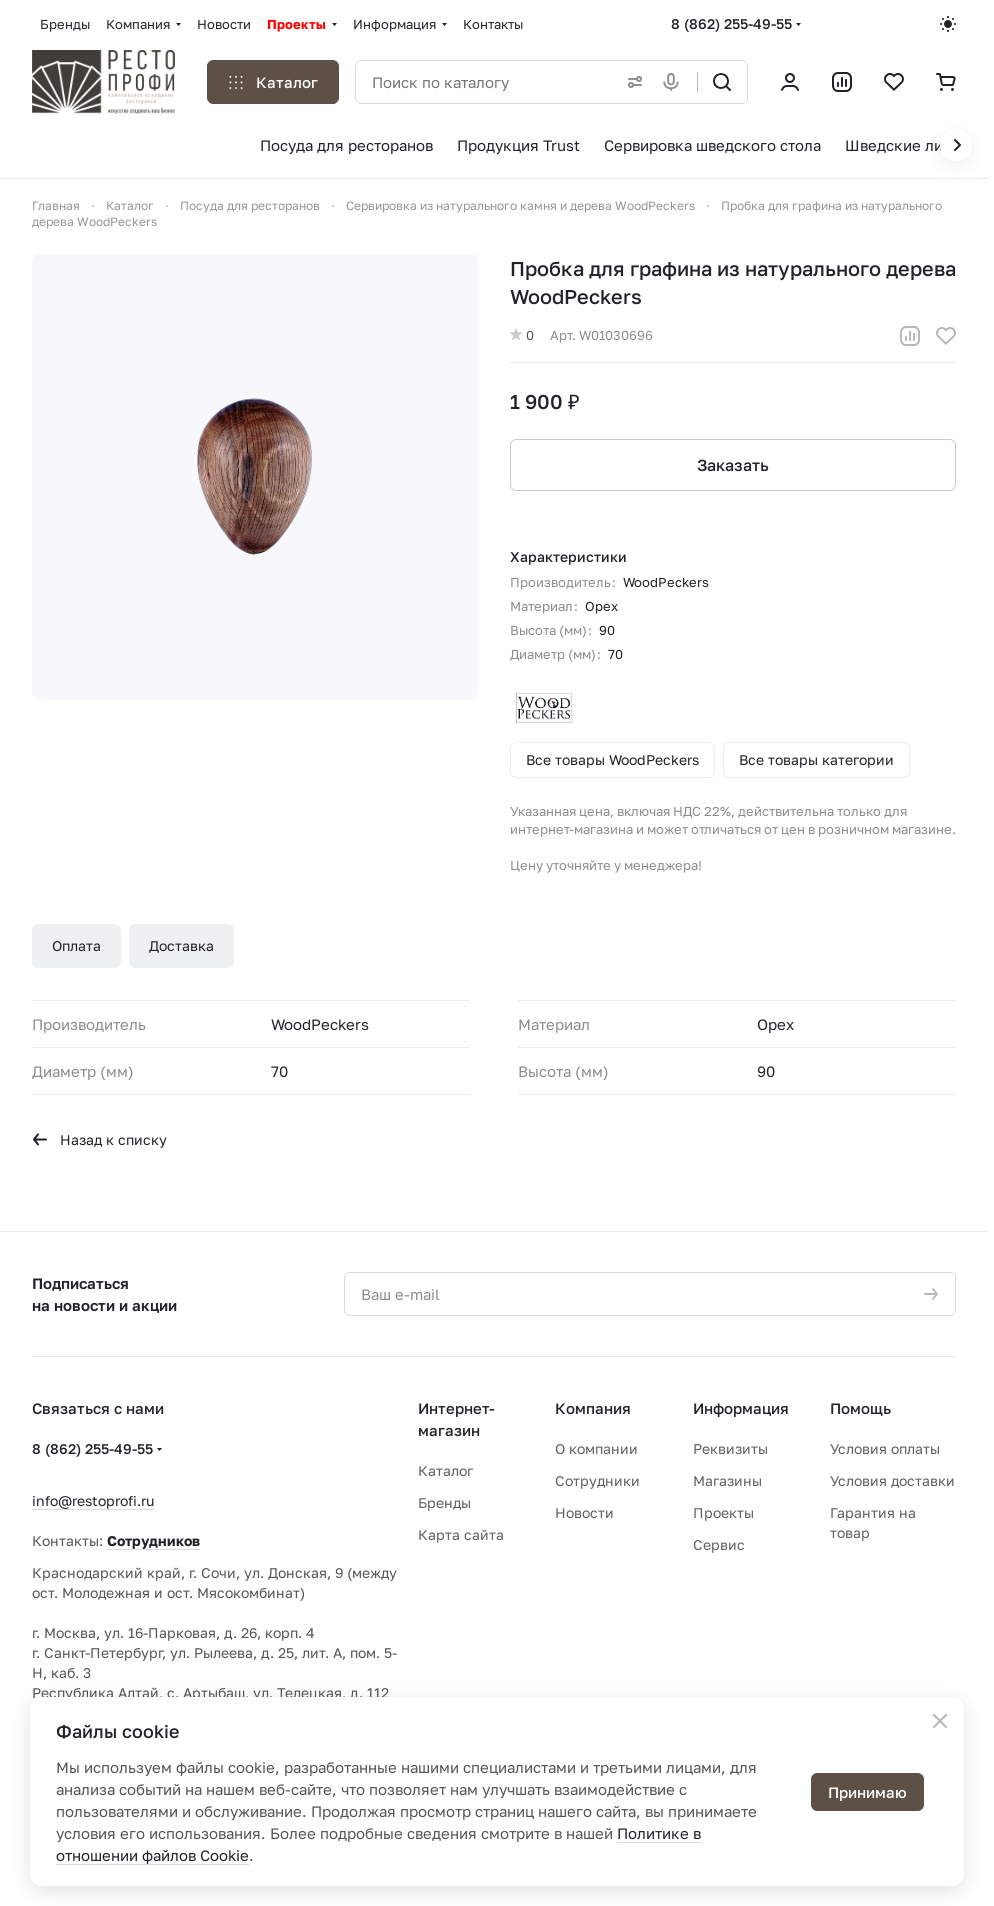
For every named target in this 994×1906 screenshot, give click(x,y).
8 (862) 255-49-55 (731, 23)
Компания (593, 1408)
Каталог (445, 1470)
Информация (741, 1408)
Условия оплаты (885, 1448)
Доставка (181, 945)
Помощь (860, 1408)
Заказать (733, 465)
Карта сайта (461, 1534)
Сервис (719, 1544)
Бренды (444, 1502)
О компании (596, 1448)
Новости (584, 1512)
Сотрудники (597, 1480)
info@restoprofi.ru (93, 1500)
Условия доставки (892, 1480)
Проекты (723, 1512)
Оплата (76, 945)
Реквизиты (730, 1448)
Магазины (727, 1480)
